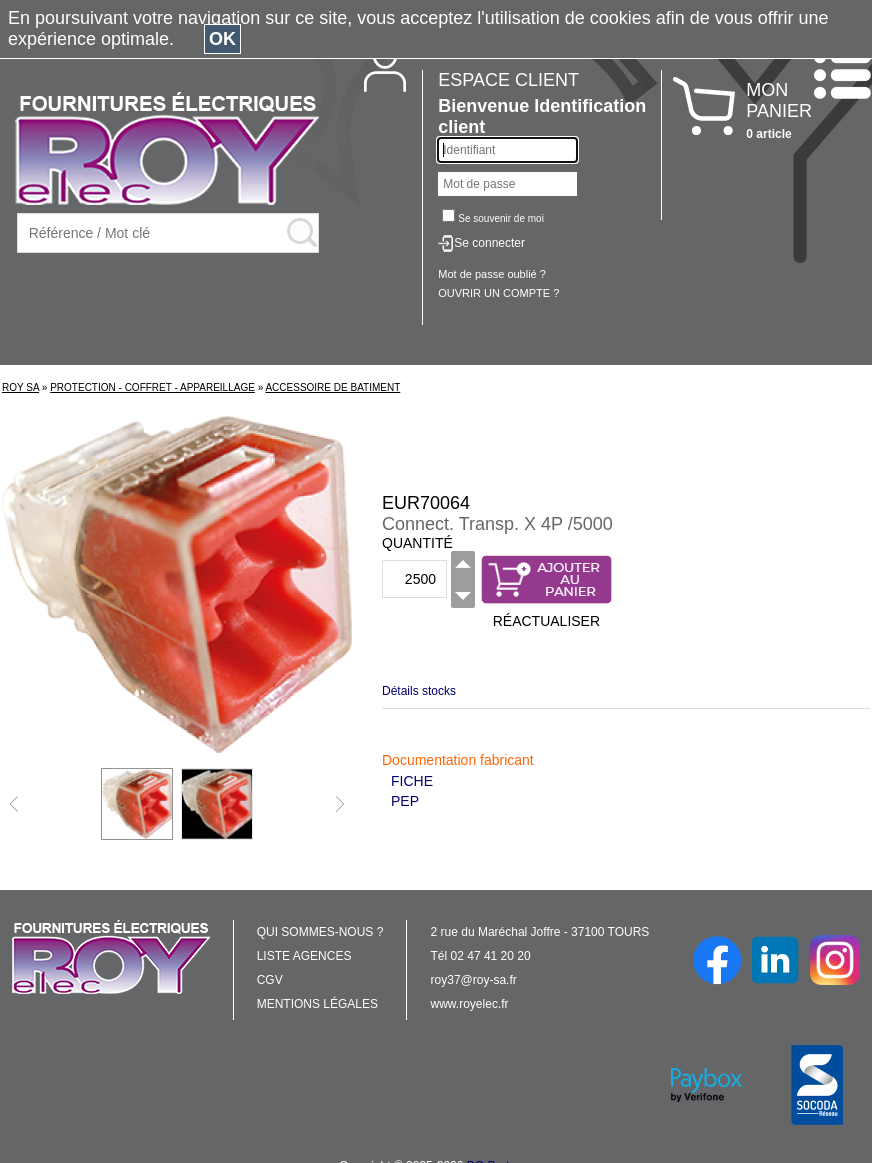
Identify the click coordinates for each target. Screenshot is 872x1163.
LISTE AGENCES (304, 956)
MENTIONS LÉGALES (317, 1004)
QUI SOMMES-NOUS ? (320, 932)
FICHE (412, 781)
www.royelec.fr (470, 1004)
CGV (270, 980)
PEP (405, 801)
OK (222, 39)
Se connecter (489, 243)
